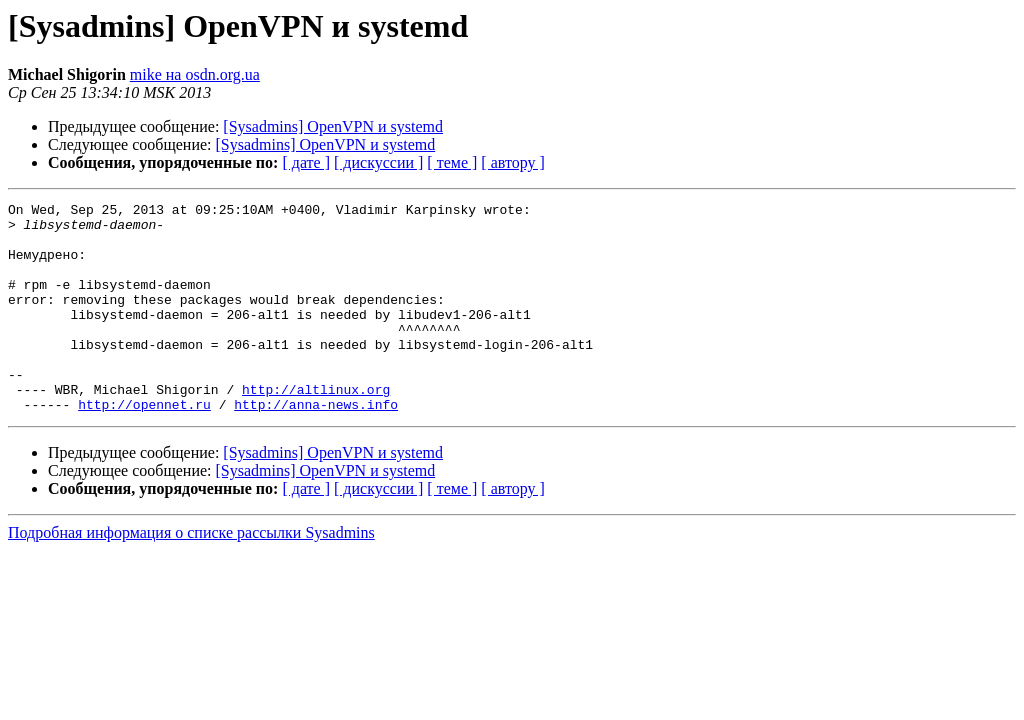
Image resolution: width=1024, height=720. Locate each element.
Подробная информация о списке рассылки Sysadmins (191, 574)
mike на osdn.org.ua (195, 74)
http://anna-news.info (316, 446)
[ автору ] (512, 162)
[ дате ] (306, 162)
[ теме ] (452, 162)
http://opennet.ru (144, 446)
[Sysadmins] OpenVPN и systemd (333, 126)
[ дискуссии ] (378, 162)
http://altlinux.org (316, 428)
